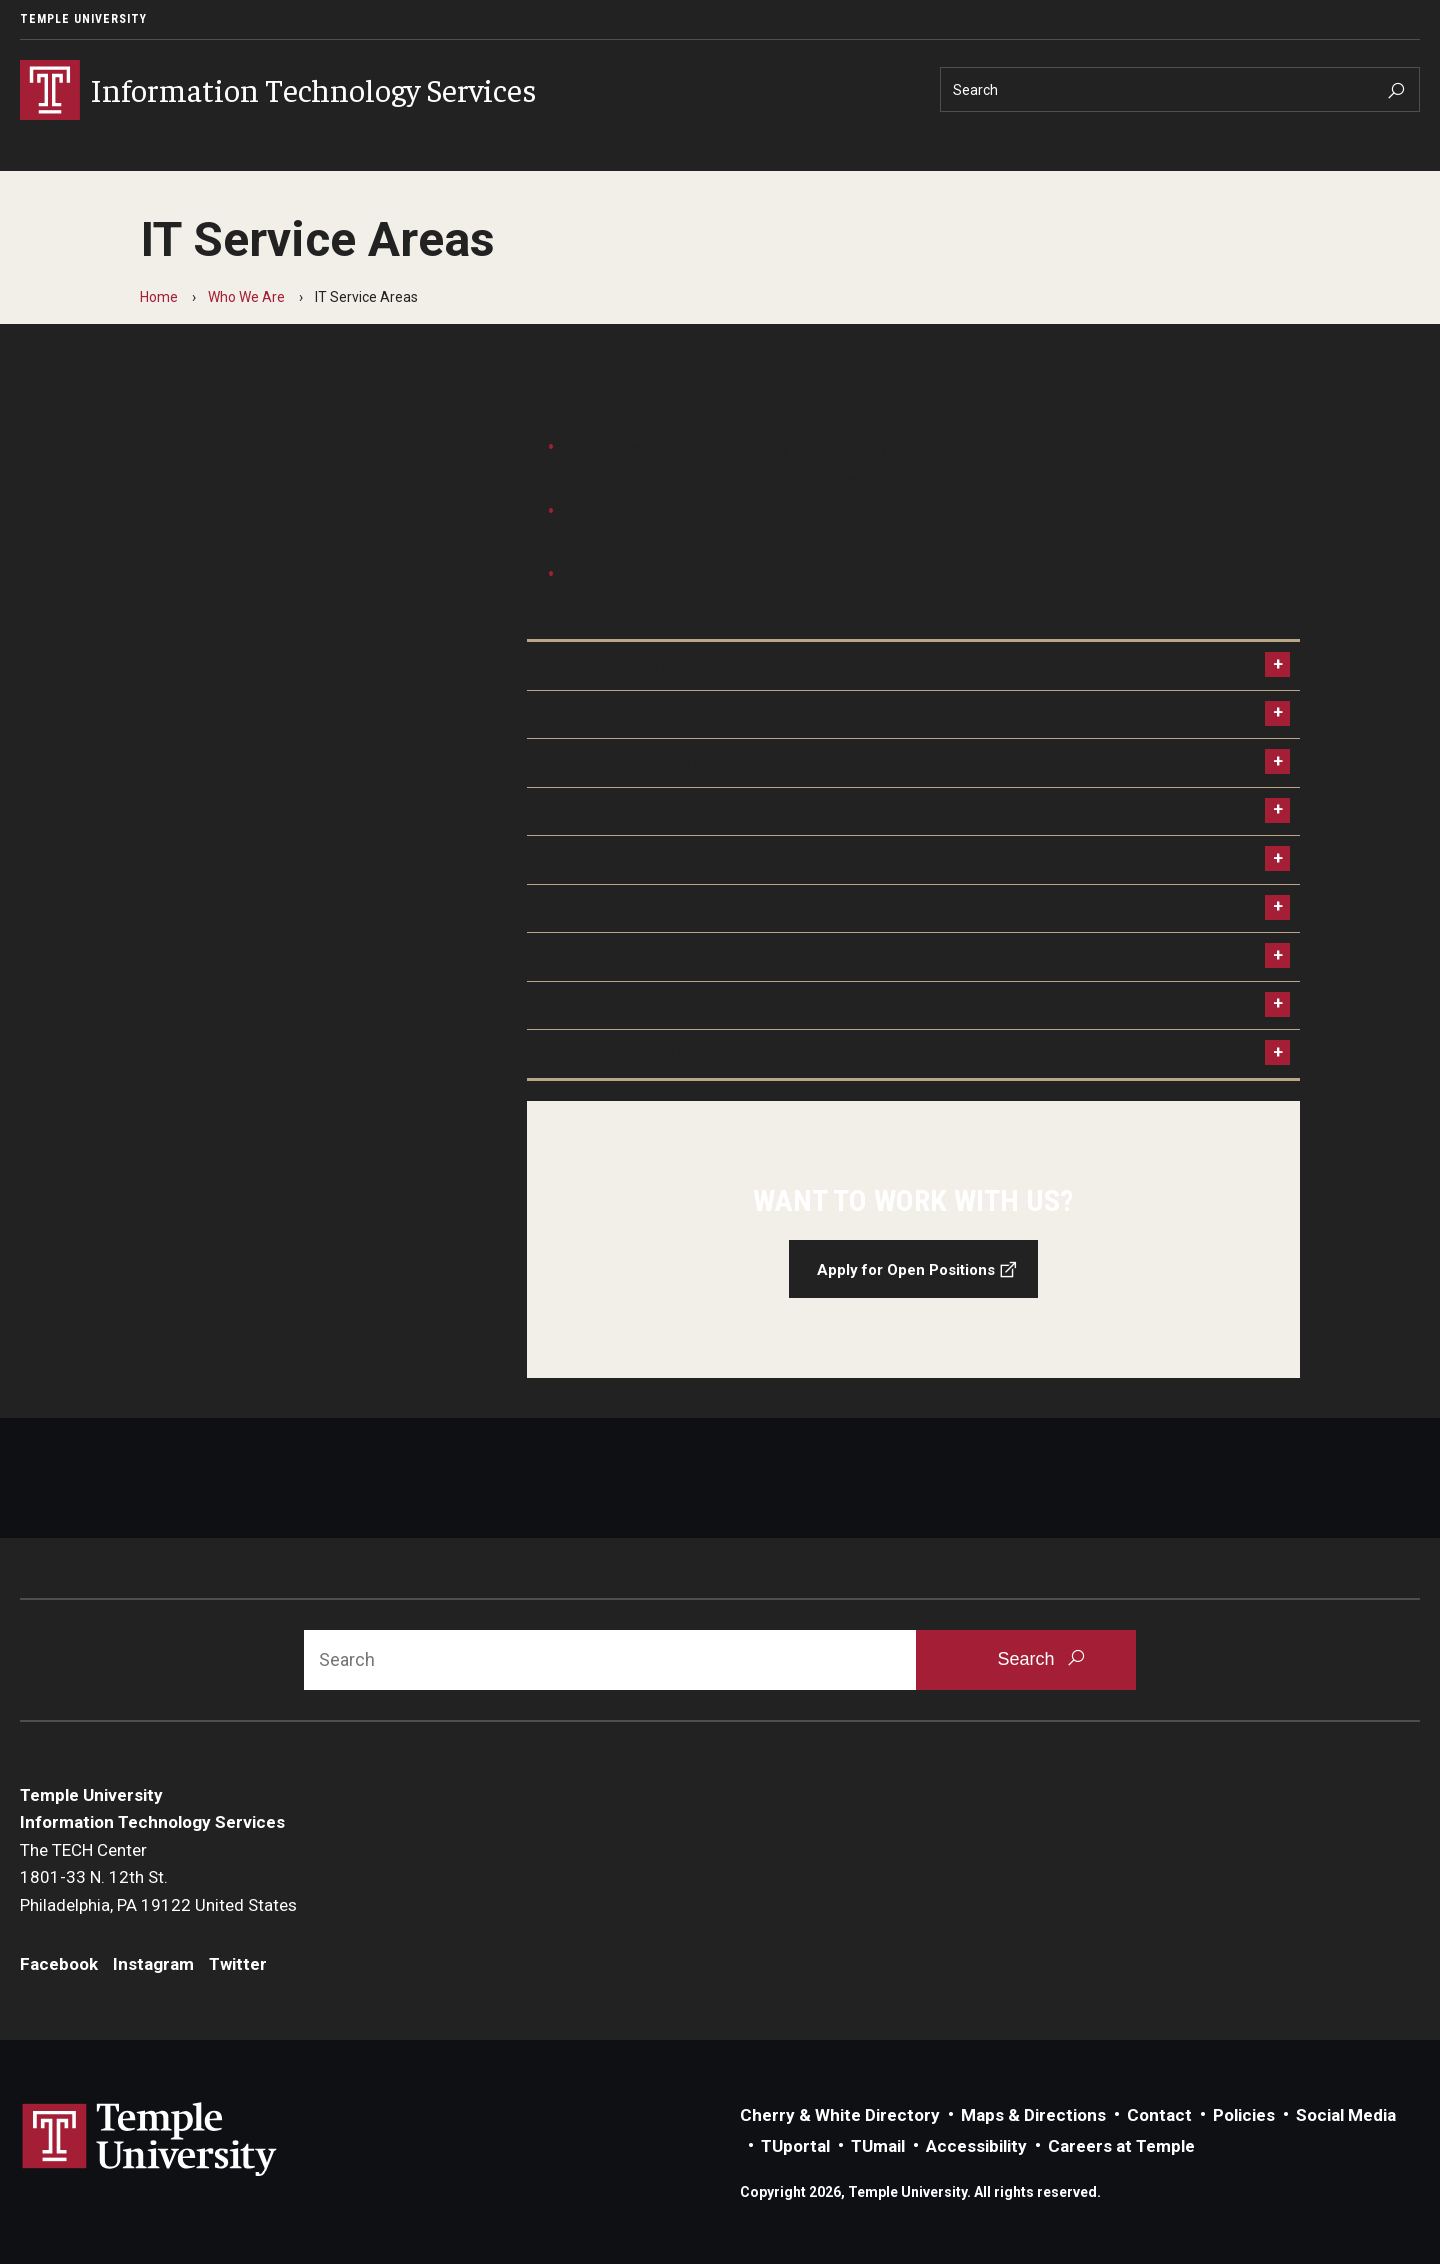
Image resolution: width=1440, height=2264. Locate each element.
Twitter (238, 1964)
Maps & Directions (1033, 2115)
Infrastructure (594, 859)
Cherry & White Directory (840, 2115)
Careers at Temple (1121, 2146)
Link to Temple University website (150, 2140)
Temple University (83, 19)
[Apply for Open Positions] (914, 1239)
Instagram (153, 1964)
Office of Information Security (656, 908)
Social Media (1346, 2115)
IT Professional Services (634, 956)
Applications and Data (622, 714)
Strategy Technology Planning (656, 1005)
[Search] (1180, 89)
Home (159, 297)
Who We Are (246, 297)
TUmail (878, 2146)
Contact (1159, 2115)
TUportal (795, 2146)
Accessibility (976, 2146)
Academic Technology (625, 665)
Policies (1244, 2115)
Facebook (59, 1964)
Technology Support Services (655, 811)
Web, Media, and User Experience (668, 1053)
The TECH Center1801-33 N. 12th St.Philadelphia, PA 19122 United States (158, 1877)
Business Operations (619, 762)
